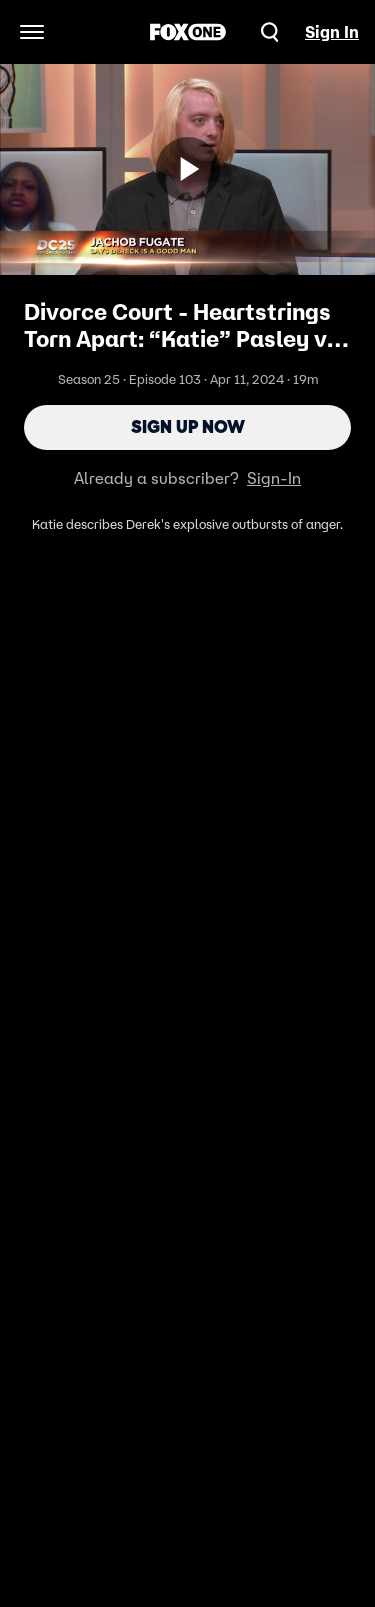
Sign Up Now (188, 427)
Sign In (332, 32)
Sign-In (274, 478)
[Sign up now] (188, 169)
